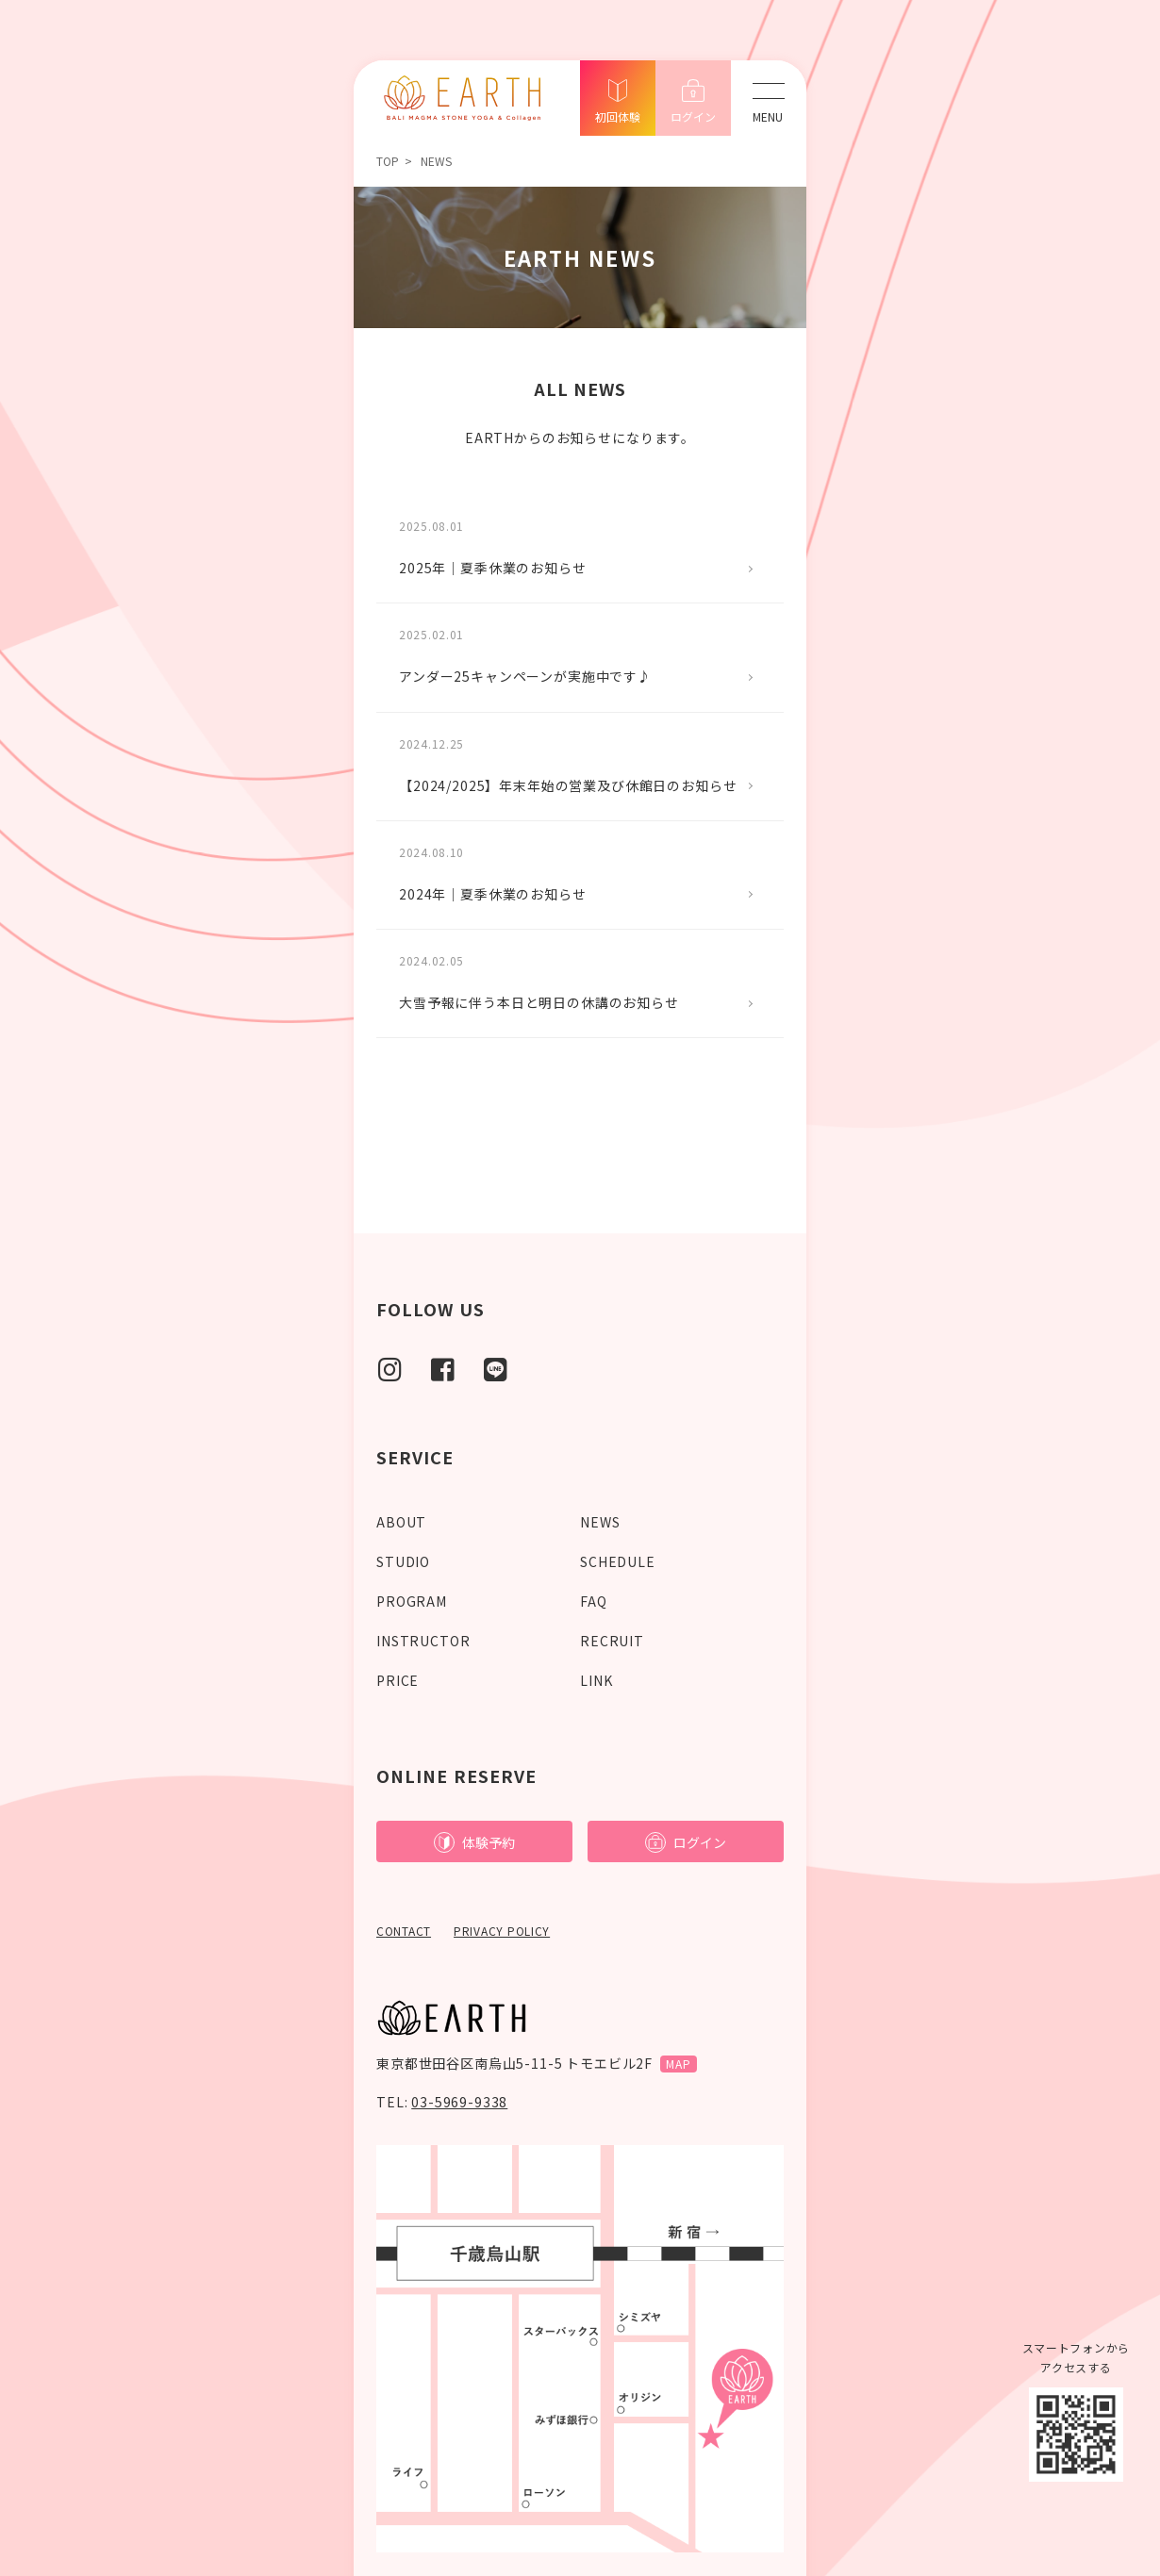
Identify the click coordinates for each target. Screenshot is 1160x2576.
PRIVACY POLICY (502, 1931)
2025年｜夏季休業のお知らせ (493, 567)
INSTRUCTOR (423, 1640)
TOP (387, 161)
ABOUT (401, 1521)
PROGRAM (411, 1601)
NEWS (600, 1521)
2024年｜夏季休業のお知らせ (493, 893)
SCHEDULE (617, 1561)
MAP (678, 2064)
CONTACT (403, 1931)
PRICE (397, 1680)
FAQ (593, 1601)
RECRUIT (612, 1640)
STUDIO (403, 1561)
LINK (596, 1680)
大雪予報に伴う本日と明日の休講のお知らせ (539, 1002)
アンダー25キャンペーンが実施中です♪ (525, 676)
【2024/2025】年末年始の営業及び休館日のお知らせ (568, 785)
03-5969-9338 (459, 2101)
